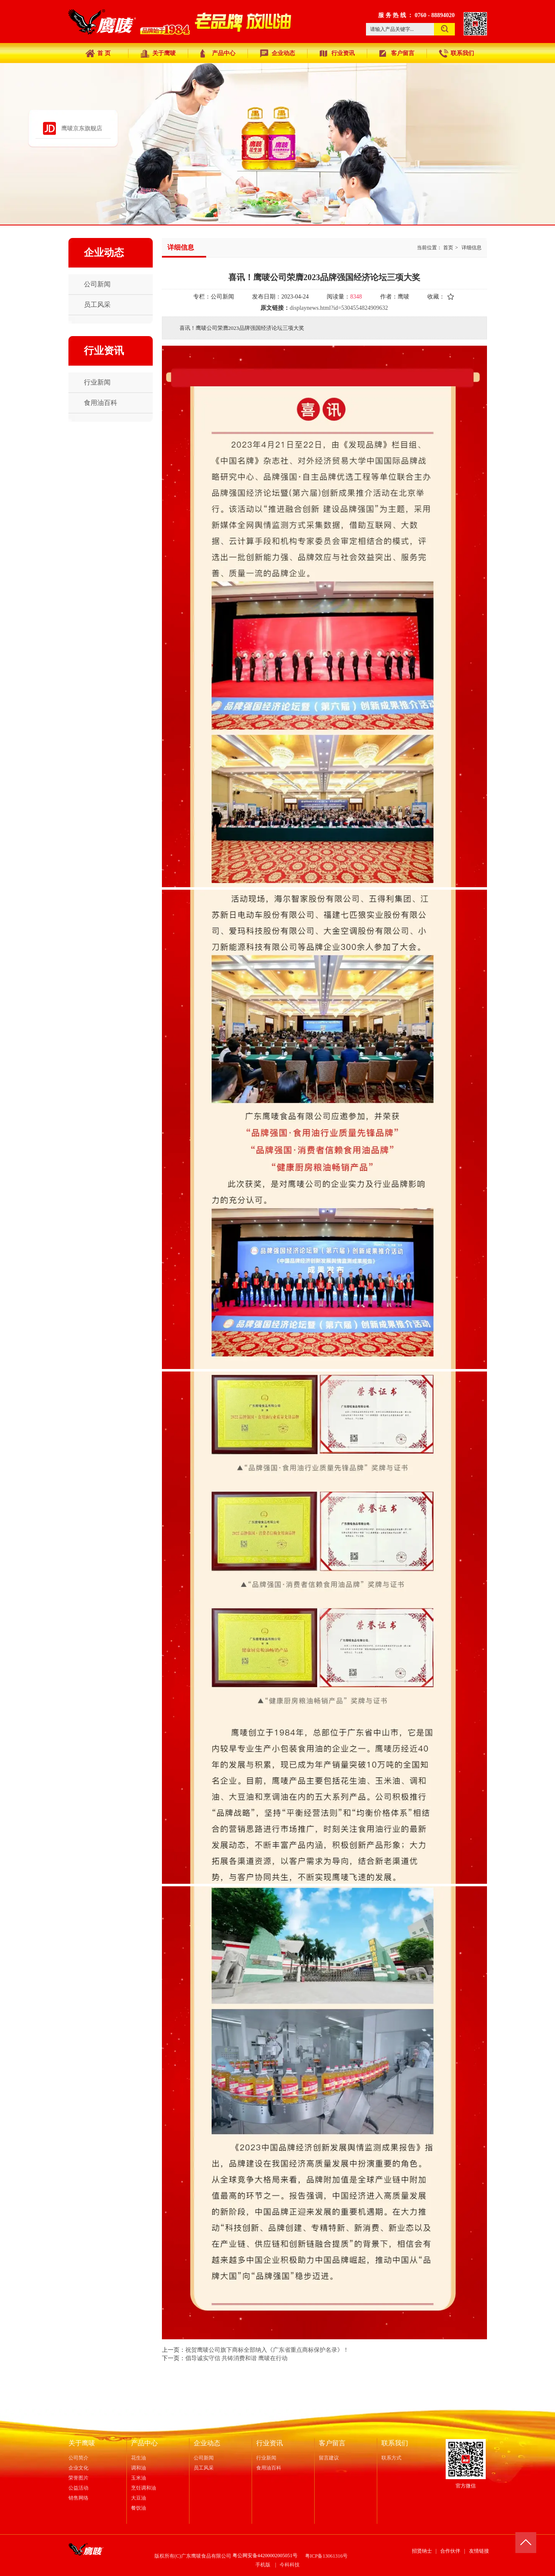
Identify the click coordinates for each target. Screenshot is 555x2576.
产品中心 (144, 2443)
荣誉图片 (78, 2478)
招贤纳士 (422, 2551)
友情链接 (479, 2551)
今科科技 (290, 2565)
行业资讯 (269, 2443)
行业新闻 (266, 2458)
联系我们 (394, 2443)
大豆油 (138, 2498)
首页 (448, 248)
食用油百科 (268, 2468)
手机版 (262, 2565)
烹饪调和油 (143, 2488)
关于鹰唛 (81, 2443)
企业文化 (78, 2468)
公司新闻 (204, 2458)
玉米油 (138, 2478)
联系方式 (391, 2458)
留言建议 (329, 2458)
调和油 (138, 2468)
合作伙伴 (450, 2551)
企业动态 (207, 2443)
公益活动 (78, 2488)
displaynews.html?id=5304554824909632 (339, 308)
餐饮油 (138, 2508)
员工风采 (204, 2468)
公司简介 (78, 2458)
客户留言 (332, 2443)
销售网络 (78, 2498)
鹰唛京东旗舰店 (81, 128)
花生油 (138, 2458)
